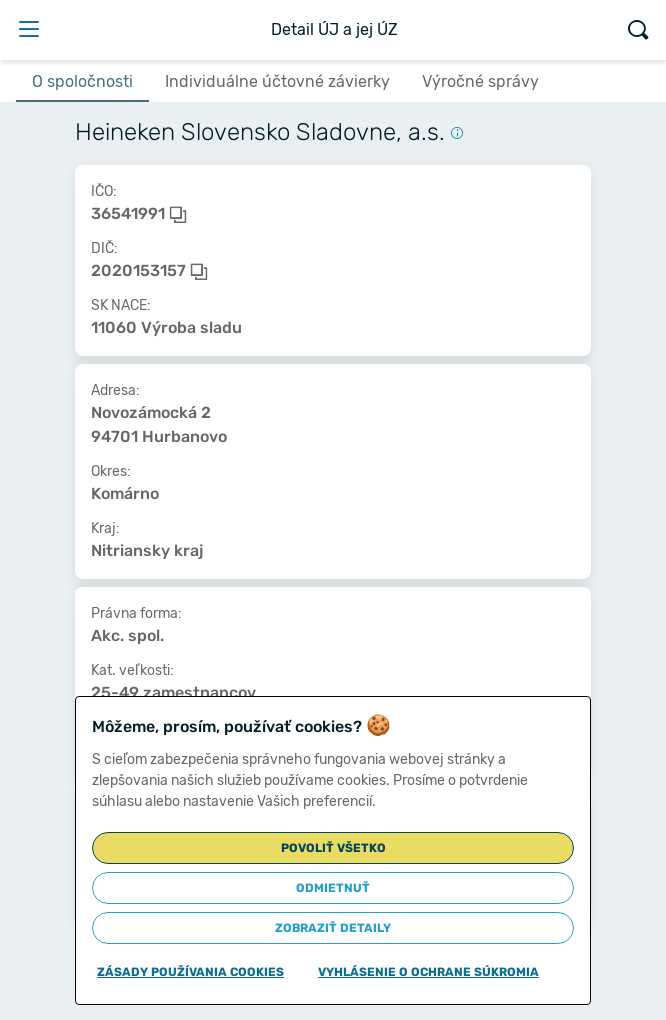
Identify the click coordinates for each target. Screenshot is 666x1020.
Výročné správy (480, 81)
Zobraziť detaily (333, 928)
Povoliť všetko (333, 848)
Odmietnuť (333, 888)
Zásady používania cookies (190, 972)
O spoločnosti (82, 81)
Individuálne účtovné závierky (277, 81)
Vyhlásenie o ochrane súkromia (428, 972)
